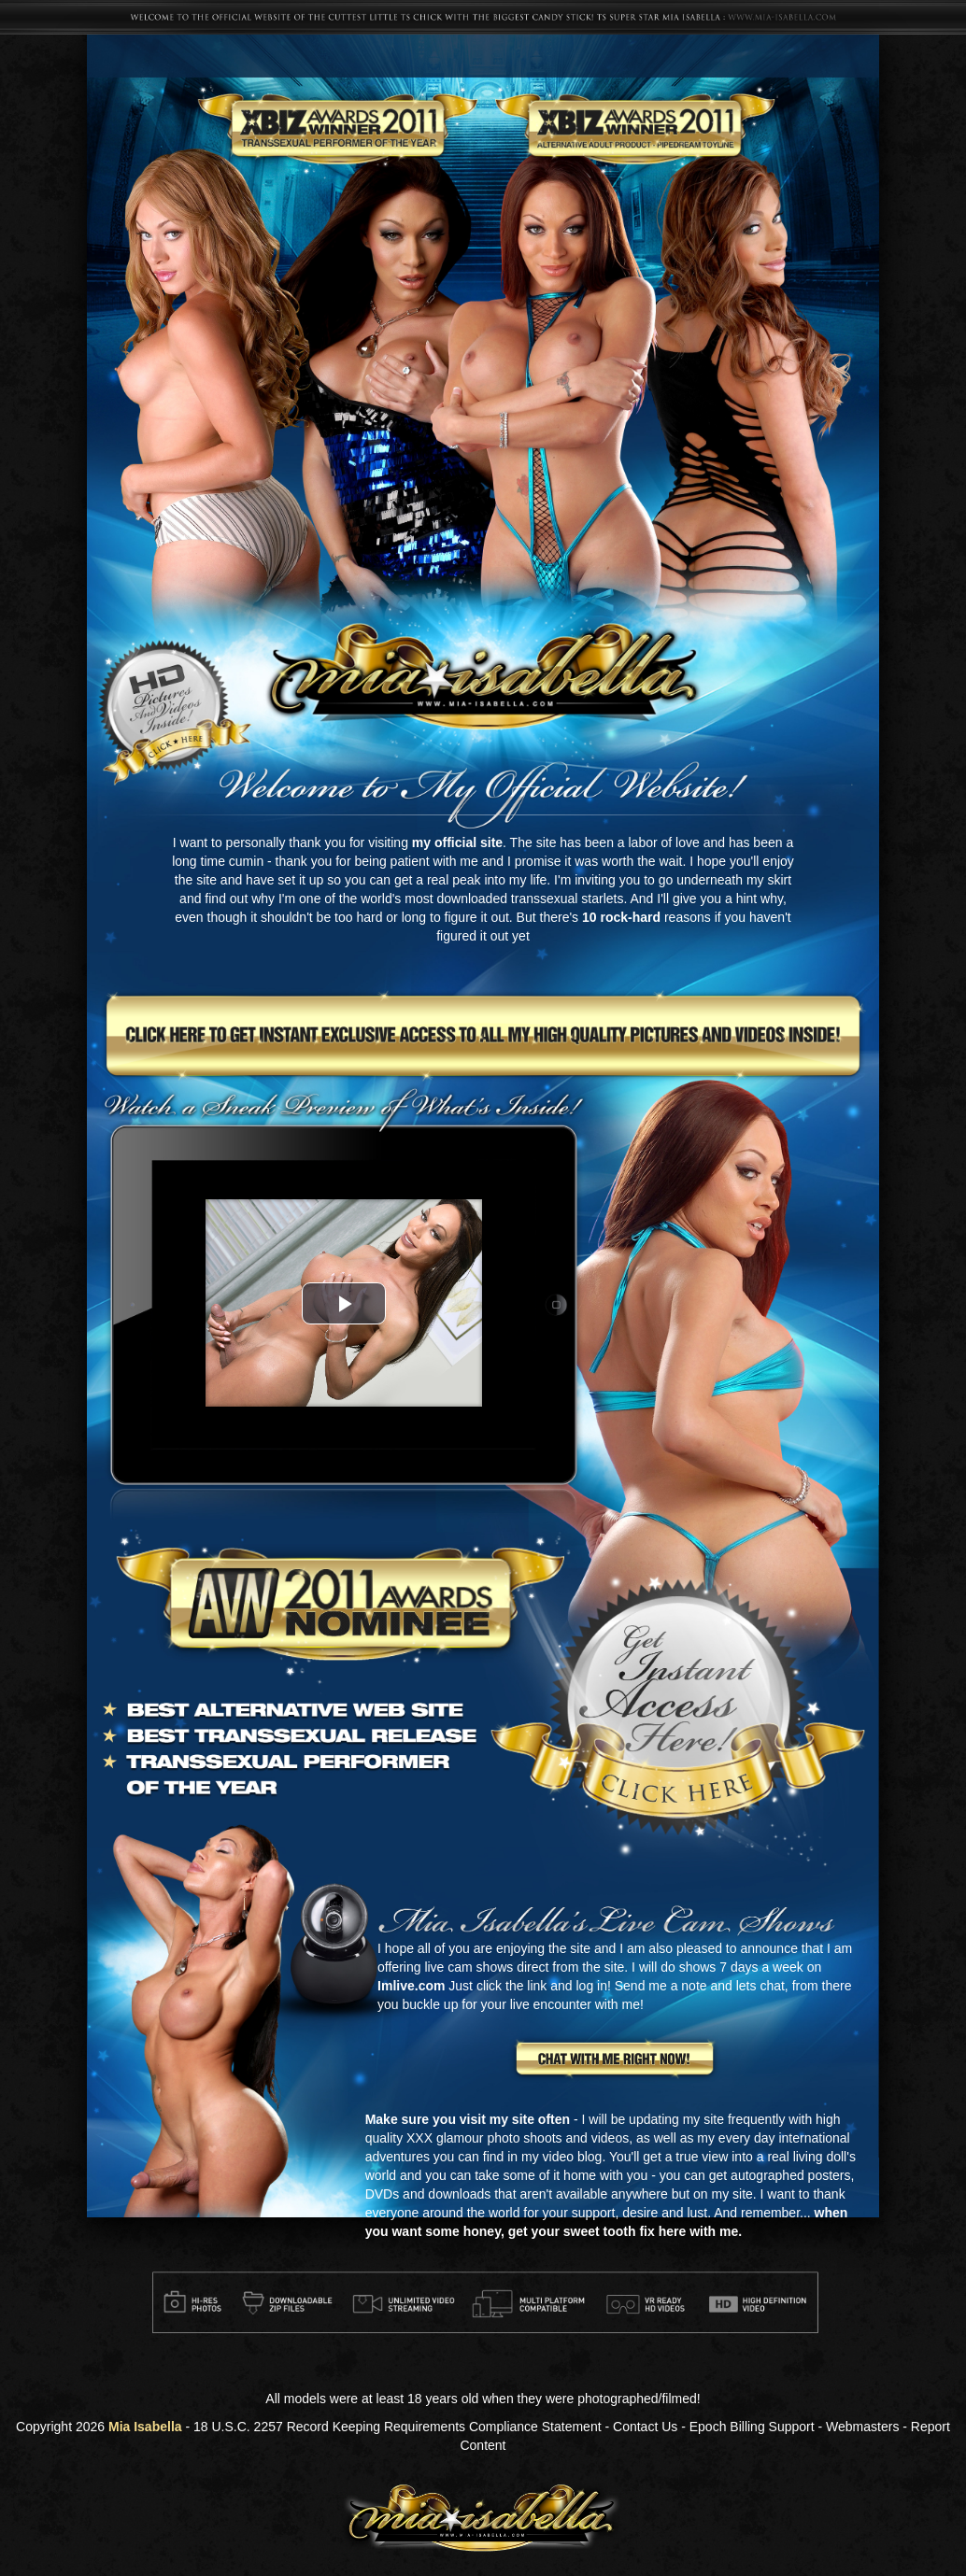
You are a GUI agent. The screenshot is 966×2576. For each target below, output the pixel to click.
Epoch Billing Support (752, 2426)
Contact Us (645, 2426)
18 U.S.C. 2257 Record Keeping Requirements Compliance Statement (397, 2426)
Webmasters (862, 2426)
